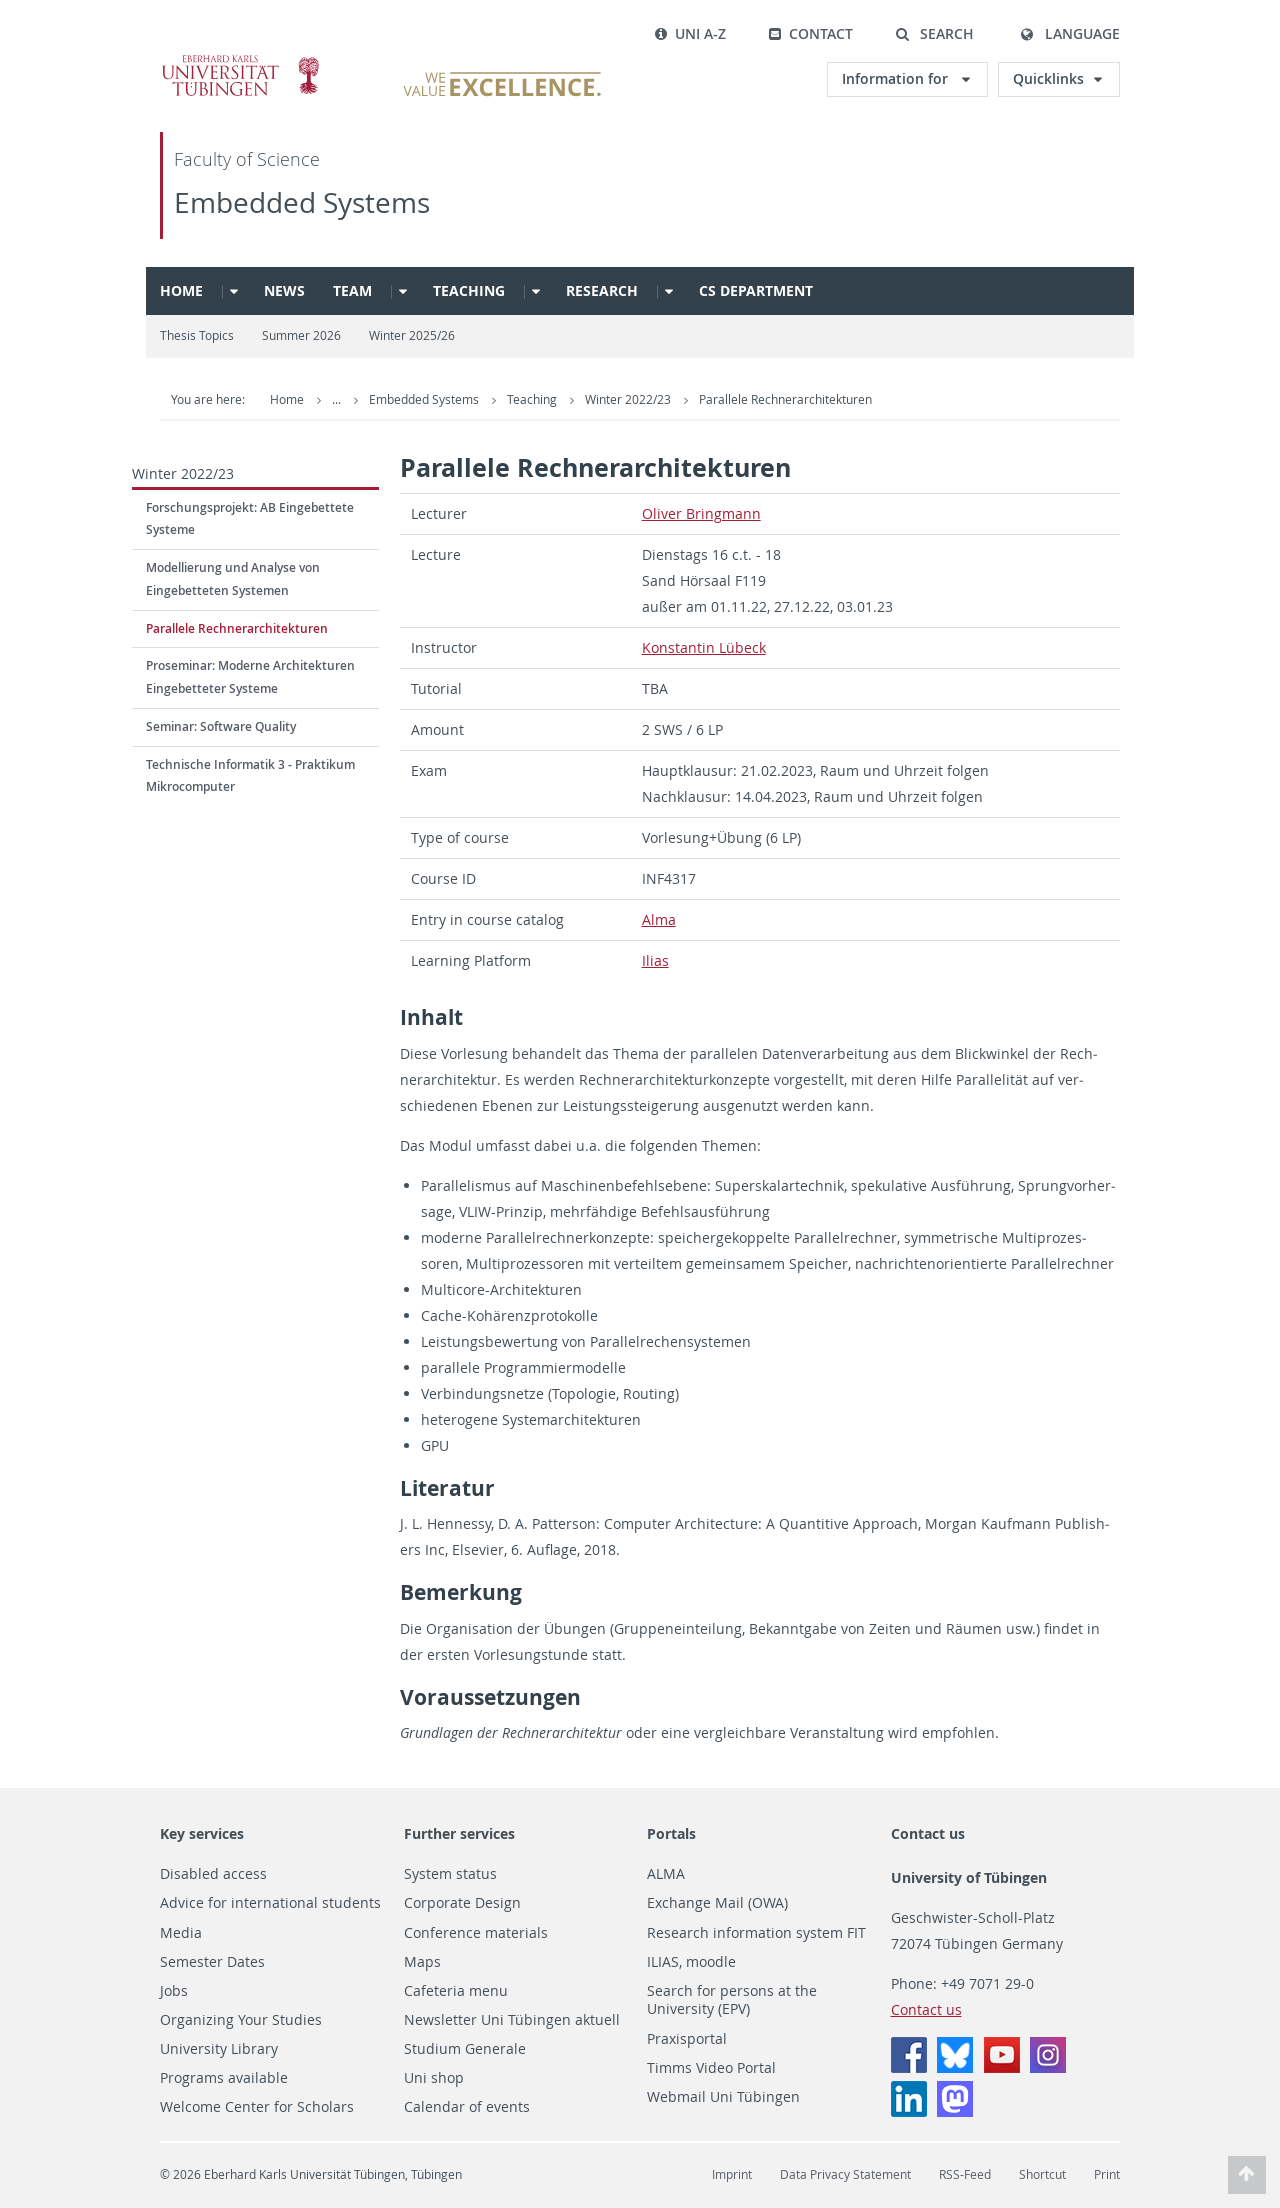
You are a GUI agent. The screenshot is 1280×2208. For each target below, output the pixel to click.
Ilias (655, 960)
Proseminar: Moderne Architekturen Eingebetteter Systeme (250, 677)
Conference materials (476, 1933)
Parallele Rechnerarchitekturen (785, 399)
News (284, 290)
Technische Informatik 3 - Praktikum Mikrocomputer (250, 776)
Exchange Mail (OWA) (717, 1903)
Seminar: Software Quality (221, 726)
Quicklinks (1048, 78)
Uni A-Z (690, 33)
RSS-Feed (965, 2174)
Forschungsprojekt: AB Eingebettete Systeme (250, 519)
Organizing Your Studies (241, 2020)
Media (181, 1933)
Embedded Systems (302, 202)
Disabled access (213, 1874)
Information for (897, 78)
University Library (219, 2049)
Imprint (732, 2174)
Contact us (928, 1833)
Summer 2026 (301, 335)
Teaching (469, 290)
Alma (659, 919)
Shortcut (1042, 2174)
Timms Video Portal (711, 2068)
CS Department (756, 290)
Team (352, 290)
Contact (810, 33)
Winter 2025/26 (412, 335)
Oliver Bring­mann (701, 513)
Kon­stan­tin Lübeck (704, 647)
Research (602, 290)
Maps (422, 1962)
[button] (934, 34)
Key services (202, 1833)
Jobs (174, 1991)
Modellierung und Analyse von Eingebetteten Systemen (233, 579)
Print (1107, 2174)
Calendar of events (467, 2107)
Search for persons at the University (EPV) (732, 2000)
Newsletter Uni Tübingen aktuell (512, 2020)
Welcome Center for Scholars (257, 2107)
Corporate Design (462, 1903)
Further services (459, 1833)
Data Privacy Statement (845, 2174)
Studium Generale (465, 2049)
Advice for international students (270, 1903)
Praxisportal (687, 2039)
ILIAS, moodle (691, 1962)
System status (450, 1874)
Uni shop (434, 2078)
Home (181, 290)
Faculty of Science (247, 159)
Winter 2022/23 (629, 399)
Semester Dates (212, 1962)
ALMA (666, 1874)
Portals (671, 1833)
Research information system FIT (756, 1933)
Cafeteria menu (456, 1991)
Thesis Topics (197, 335)
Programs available (224, 2078)
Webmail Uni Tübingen (723, 2097)
